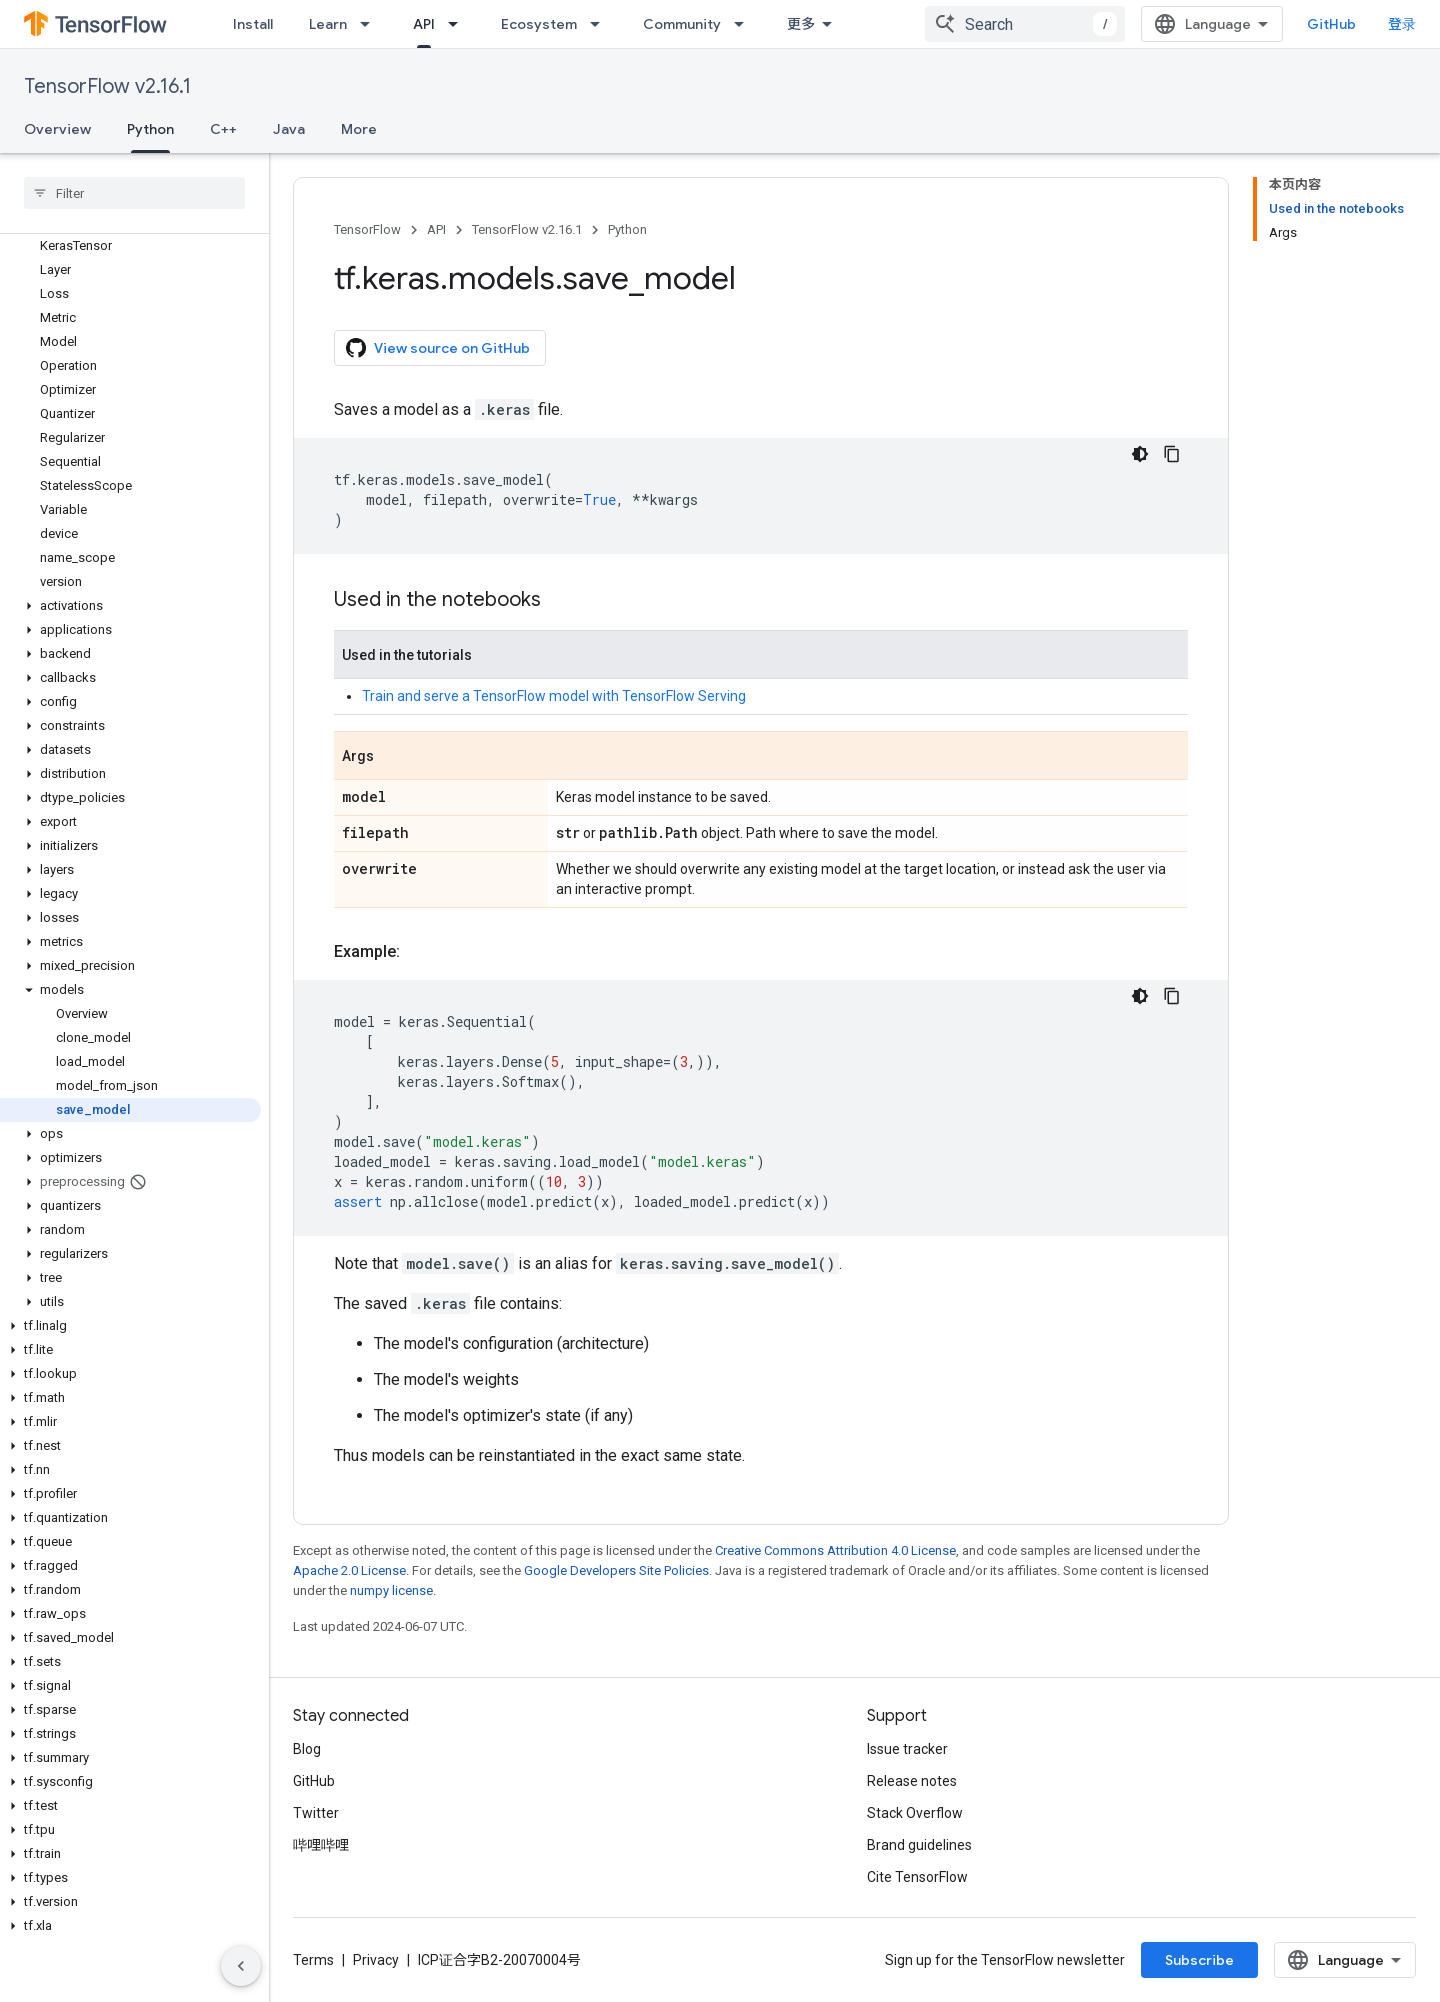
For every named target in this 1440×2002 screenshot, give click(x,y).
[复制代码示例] (1172, 454)
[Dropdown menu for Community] (745, 24)
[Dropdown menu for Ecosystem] (601, 24)
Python (627, 229)
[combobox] (1025, 24)
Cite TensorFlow (917, 1877)
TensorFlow (367, 229)
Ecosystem (539, 24)
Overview (57, 129)
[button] (130, 606)
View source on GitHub (438, 348)
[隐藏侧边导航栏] (241, 1966)
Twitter (316, 1813)
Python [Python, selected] (150, 129)
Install (253, 24)
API (436, 229)
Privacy (376, 1960)
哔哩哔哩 (321, 1845)
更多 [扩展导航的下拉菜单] (801, 24)
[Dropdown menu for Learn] (371, 24)
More (359, 129)
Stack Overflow (915, 1813)
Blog (307, 1749)
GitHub (1331, 24)
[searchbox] (134, 193)
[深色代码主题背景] (1140, 454)
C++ (223, 129)
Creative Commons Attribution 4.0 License (835, 1550)
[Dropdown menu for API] (459, 24)
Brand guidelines (919, 1845)
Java (289, 129)
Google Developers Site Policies (616, 1570)
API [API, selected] (424, 24)
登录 (1402, 24)
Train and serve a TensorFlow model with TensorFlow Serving (554, 696)
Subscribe (1199, 1960)
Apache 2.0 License (349, 1570)
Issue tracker (907, 1749)
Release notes (912, 1781)
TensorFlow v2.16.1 (107, 86)
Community (682, 24)
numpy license (391, 1590)
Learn (328, 24)
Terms (313, 1960)
